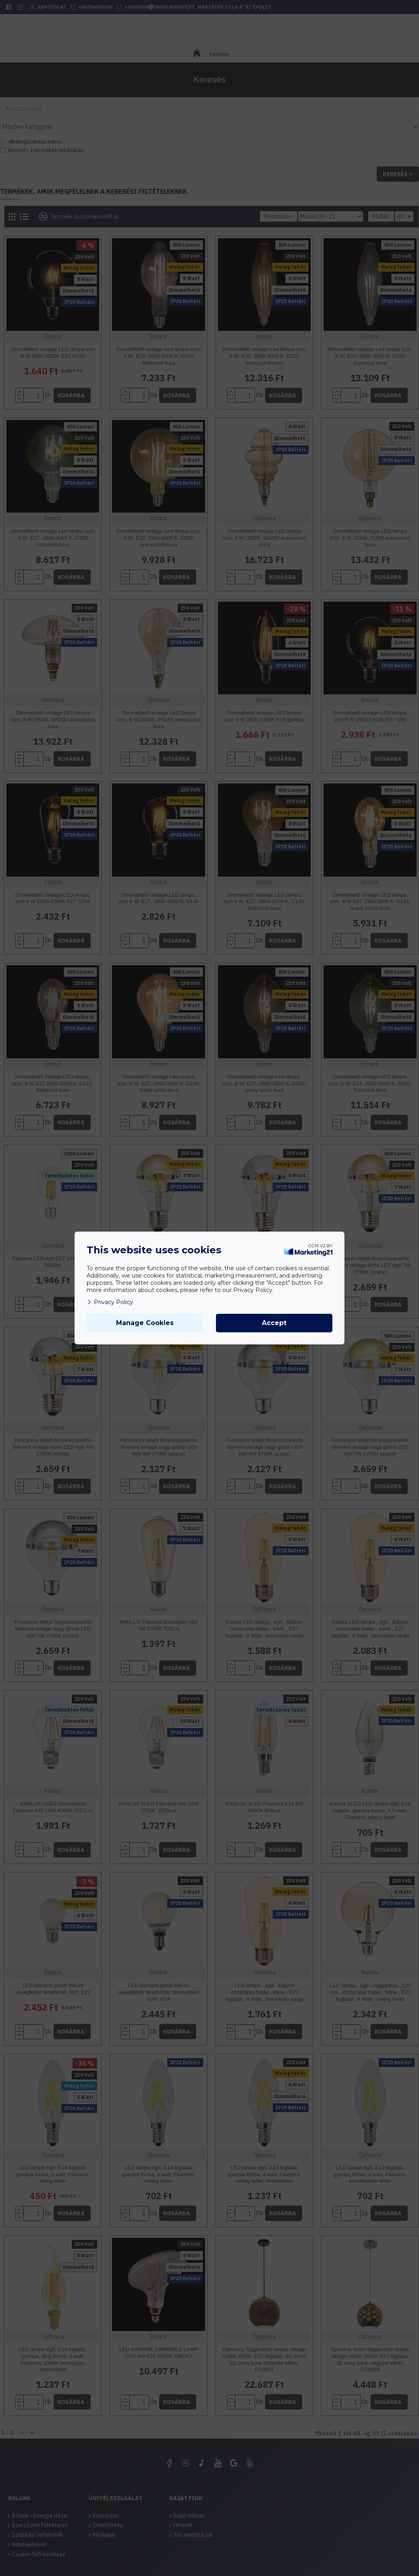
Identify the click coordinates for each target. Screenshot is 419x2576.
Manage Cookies (145, 1323)
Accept (274, 1323)
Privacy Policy (110, 1302)
